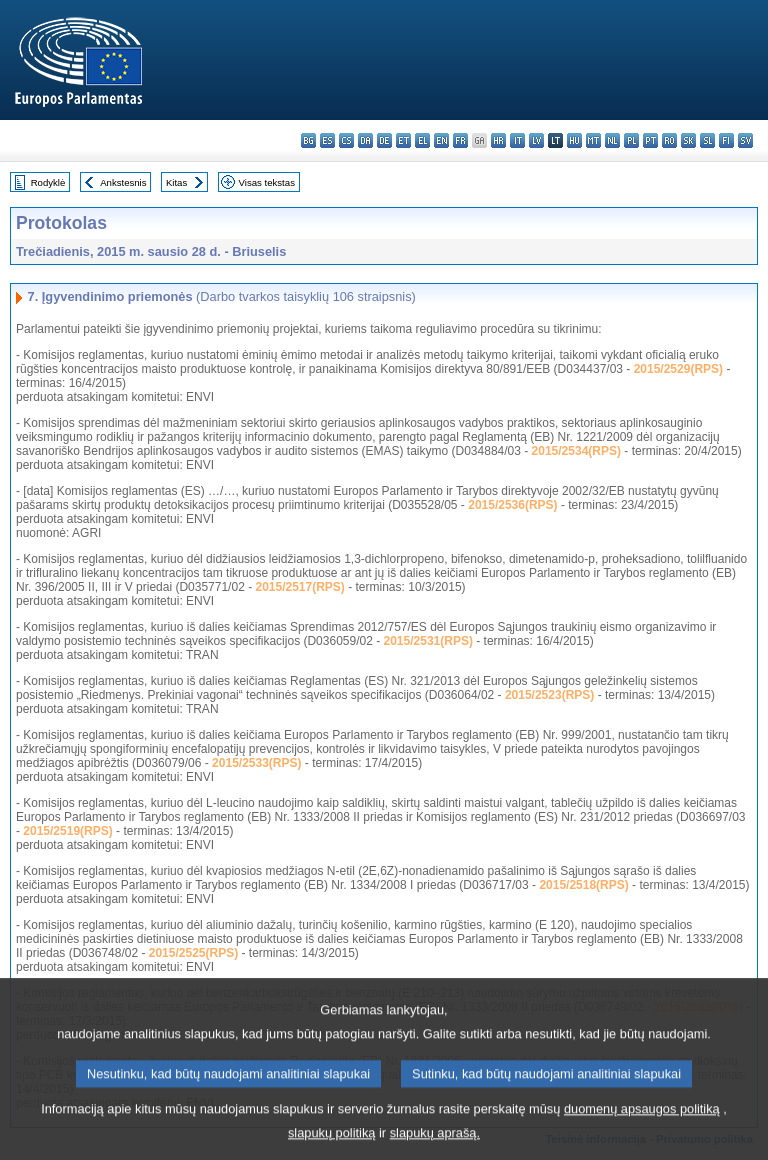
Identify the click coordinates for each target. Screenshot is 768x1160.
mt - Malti (593, 140)
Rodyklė (48, 182)
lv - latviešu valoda (536, 140)
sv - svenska (745, 140)
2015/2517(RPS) (299, 587)
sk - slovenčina (688, 140)
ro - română (669, 140)
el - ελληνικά (422, 140)
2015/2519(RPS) (67, 831)
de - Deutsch (384, 140)
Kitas (176, 182)
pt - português (650, 140)
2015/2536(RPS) (512, 505)
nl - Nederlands (612, 140)
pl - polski (631, 140)
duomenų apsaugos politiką (642, 1124)
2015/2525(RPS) (193, 953)
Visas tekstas (267, 182)
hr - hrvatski (498, 140)
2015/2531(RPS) (428, 641)
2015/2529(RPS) (678, 369)
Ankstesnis (123, 182)
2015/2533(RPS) (256, 763)
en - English (441, 140)
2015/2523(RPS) (549, 695)
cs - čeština (346, 140)
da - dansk (365, 140)
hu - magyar (574, 140)
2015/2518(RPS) (583, 885)
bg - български (308, 140)
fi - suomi (726, 140)
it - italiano (517, 140)
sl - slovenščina (707, 140)
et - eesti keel (403, 140)
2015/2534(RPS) (576, 451)
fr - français (460, 140)
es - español (327, 140)
